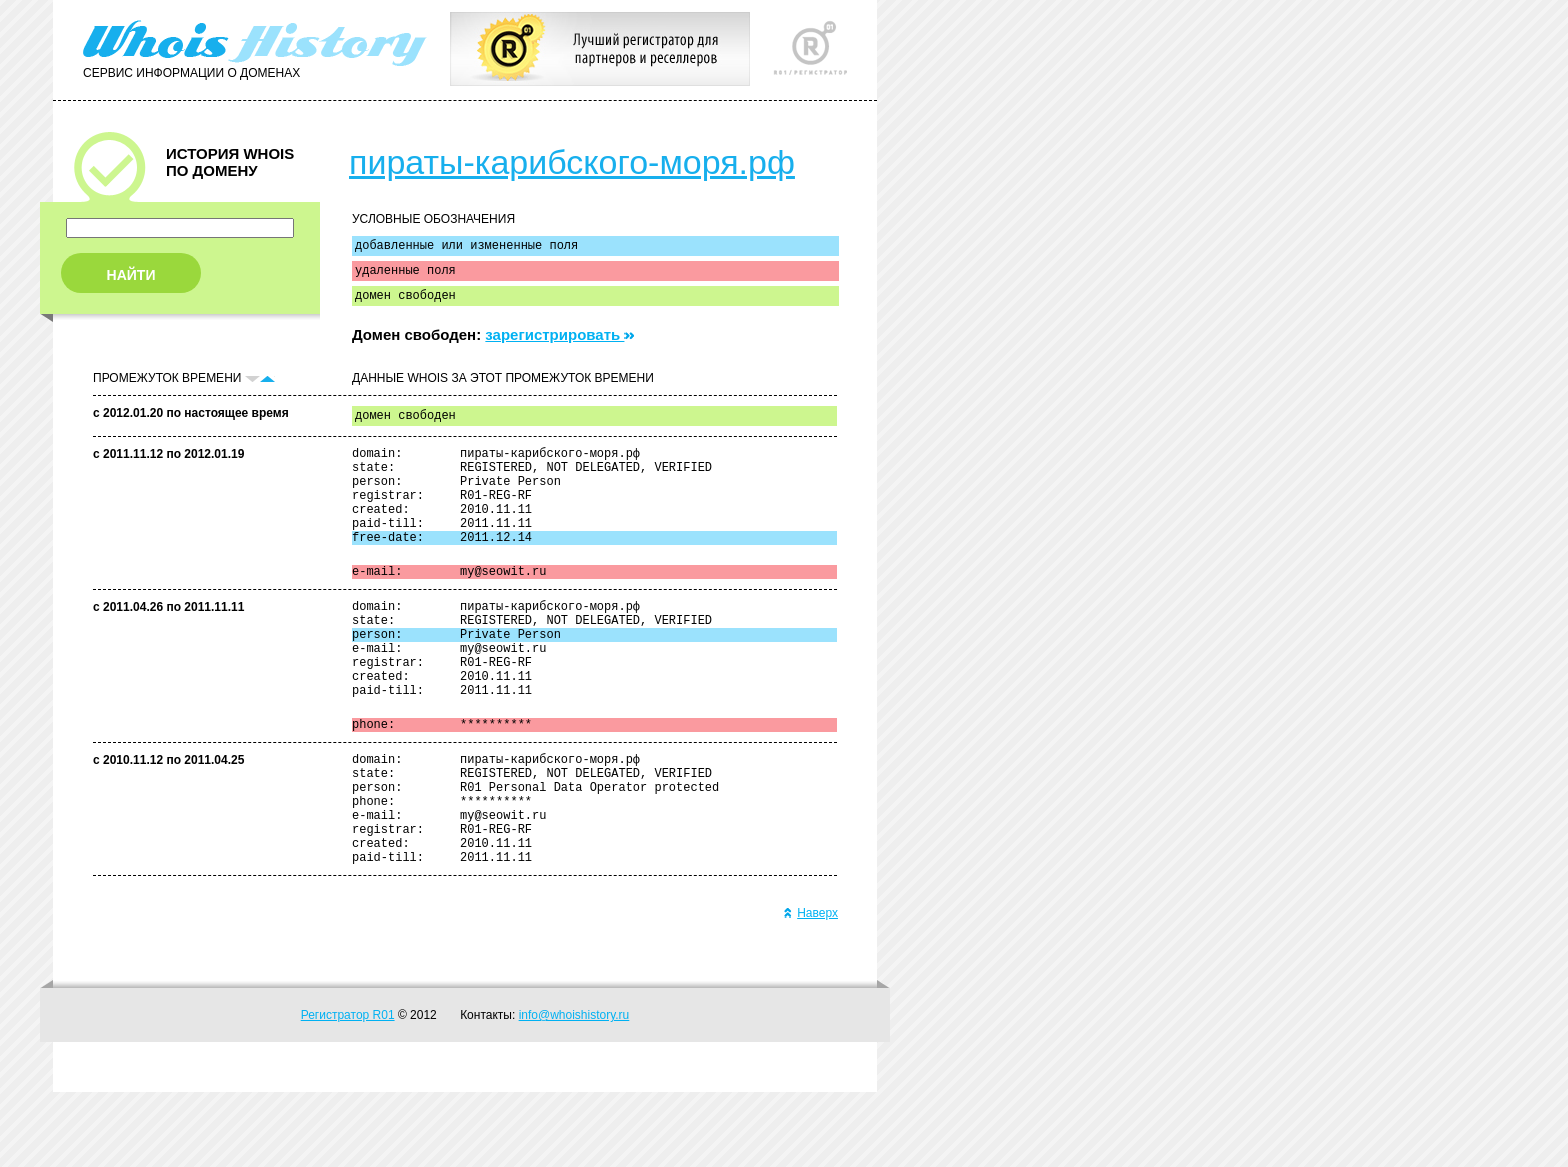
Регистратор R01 (348, 1090)
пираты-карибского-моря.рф (572, 162)
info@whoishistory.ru (574, 1090)
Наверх (810, 988)
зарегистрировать (559, 343)
